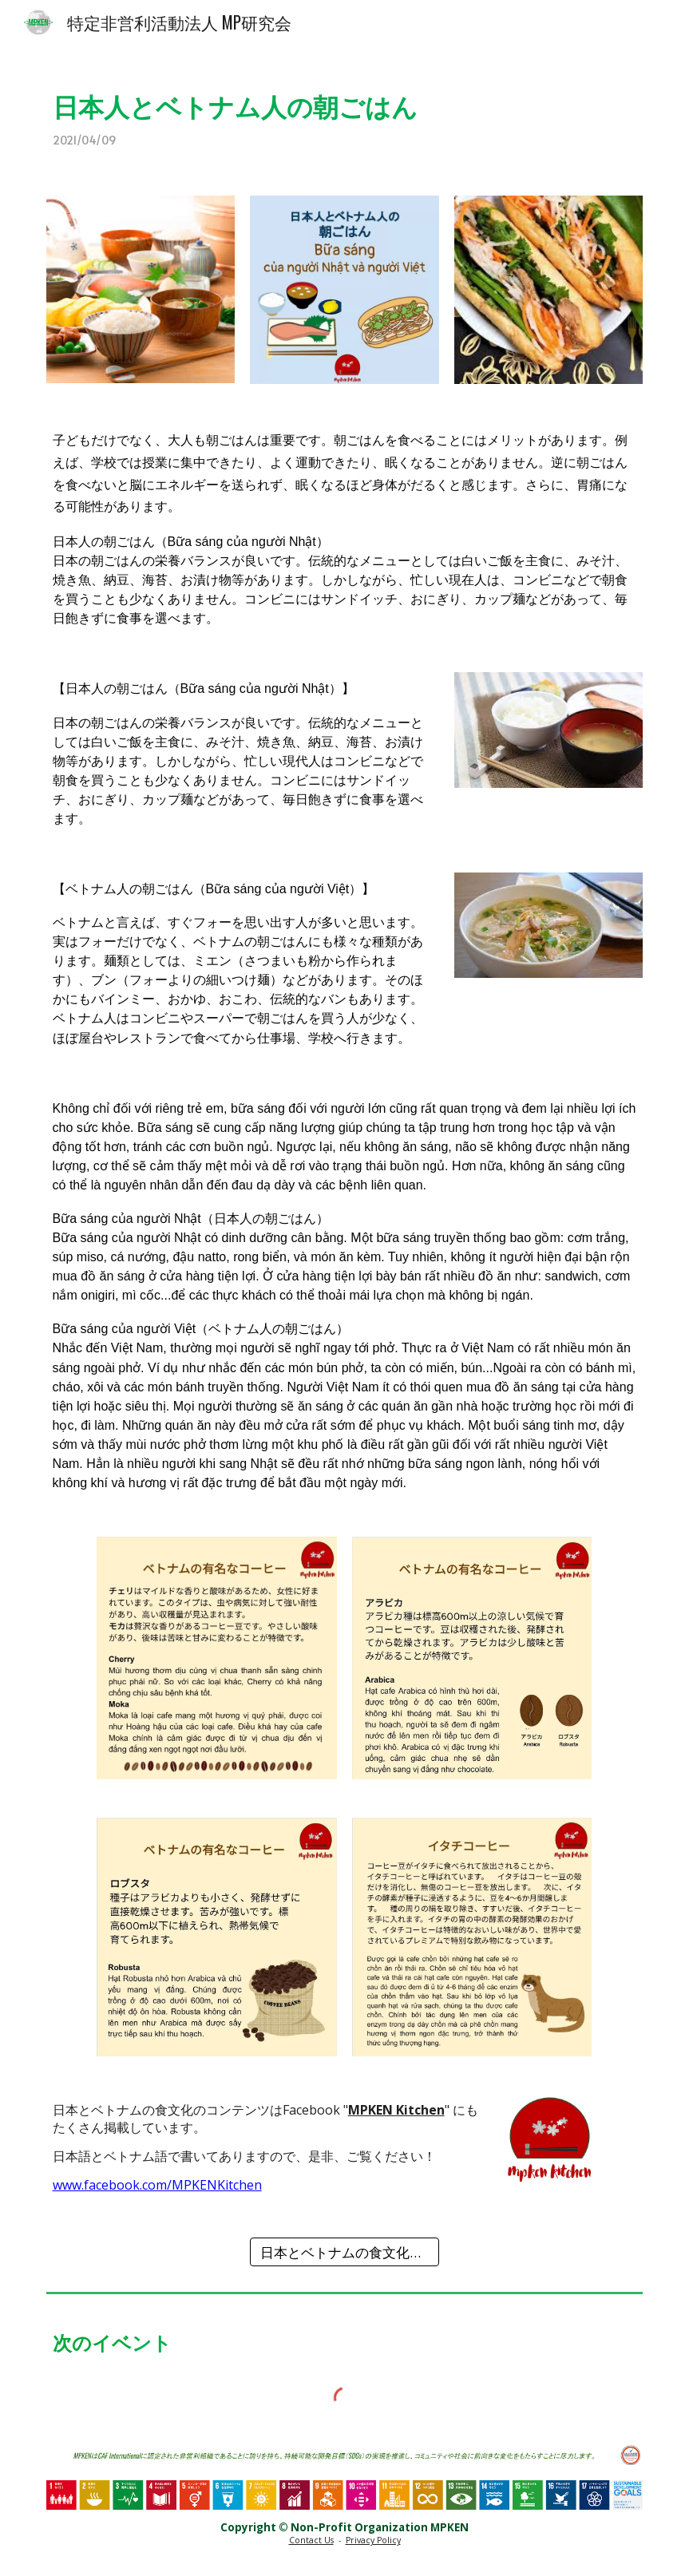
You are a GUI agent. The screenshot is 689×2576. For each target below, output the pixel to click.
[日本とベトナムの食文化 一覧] (344, 2252)
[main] (344, 110)
